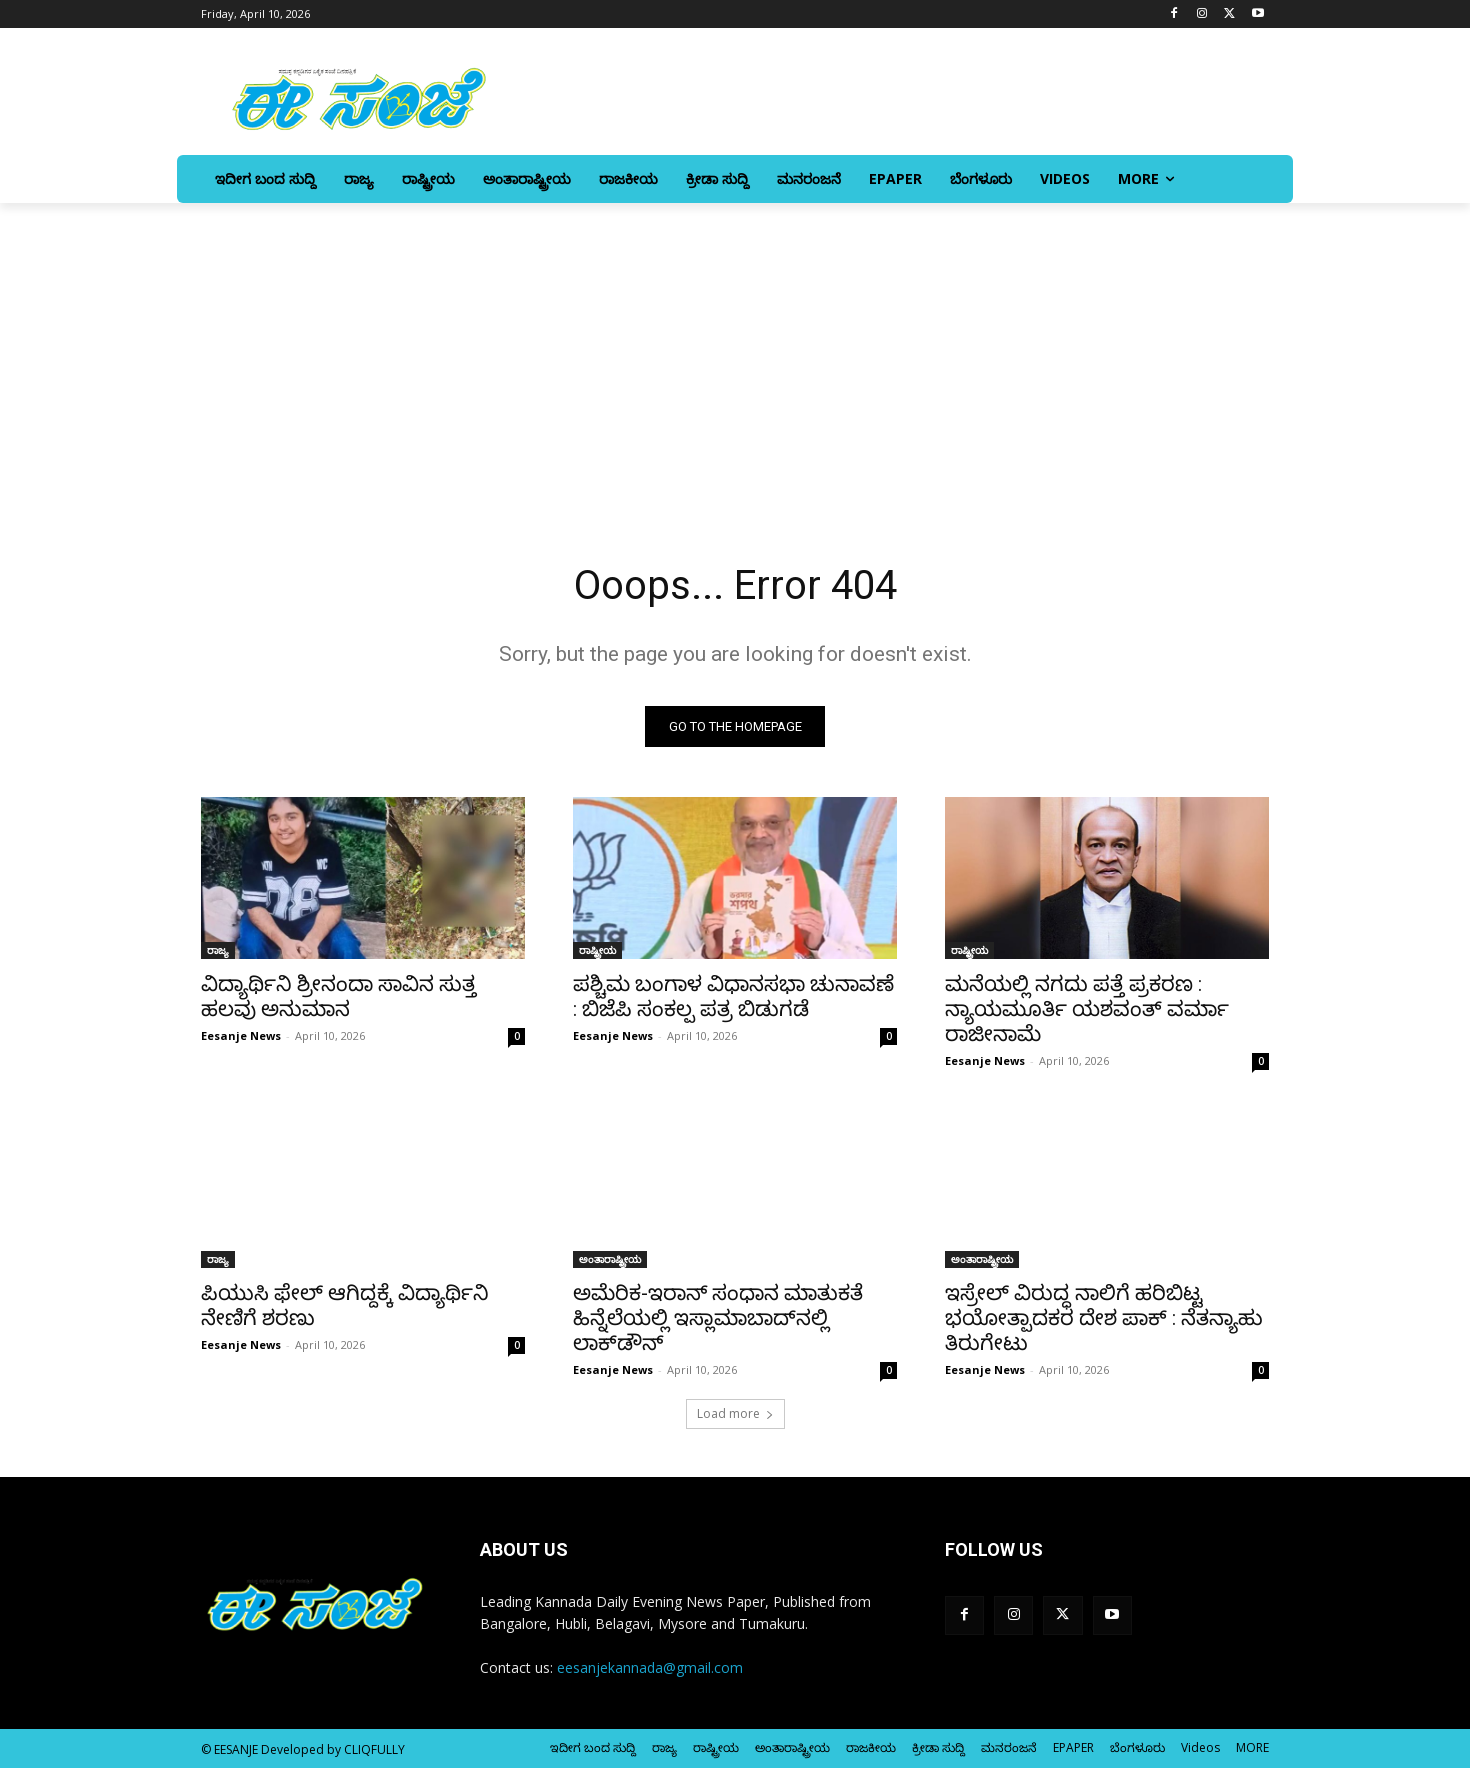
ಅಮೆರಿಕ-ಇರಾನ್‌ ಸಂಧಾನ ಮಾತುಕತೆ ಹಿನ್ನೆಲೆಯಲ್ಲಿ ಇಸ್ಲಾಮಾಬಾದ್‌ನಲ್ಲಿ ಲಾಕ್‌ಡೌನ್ (718, 1318)
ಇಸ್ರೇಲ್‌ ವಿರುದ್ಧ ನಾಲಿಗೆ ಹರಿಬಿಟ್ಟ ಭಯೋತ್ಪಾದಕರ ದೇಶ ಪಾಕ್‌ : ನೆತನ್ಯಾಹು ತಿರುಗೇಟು (1104, 1318)
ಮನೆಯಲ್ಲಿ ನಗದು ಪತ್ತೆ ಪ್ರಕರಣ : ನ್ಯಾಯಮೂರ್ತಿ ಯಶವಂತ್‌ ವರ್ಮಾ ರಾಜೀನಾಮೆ (1087, 1009)
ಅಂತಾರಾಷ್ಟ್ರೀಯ (610, 1259)
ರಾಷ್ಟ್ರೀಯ (597, 950)
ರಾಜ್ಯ (218, 950)
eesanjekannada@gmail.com (650, 1667)
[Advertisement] (735, 353)
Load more (735, 1413)
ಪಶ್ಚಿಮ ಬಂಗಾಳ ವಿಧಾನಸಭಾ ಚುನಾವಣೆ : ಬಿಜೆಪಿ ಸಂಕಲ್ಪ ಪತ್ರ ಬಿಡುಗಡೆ (733, 996)
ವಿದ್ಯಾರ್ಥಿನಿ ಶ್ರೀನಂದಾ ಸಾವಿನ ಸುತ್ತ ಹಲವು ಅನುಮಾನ (338, 996)
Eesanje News (241, 1035)
